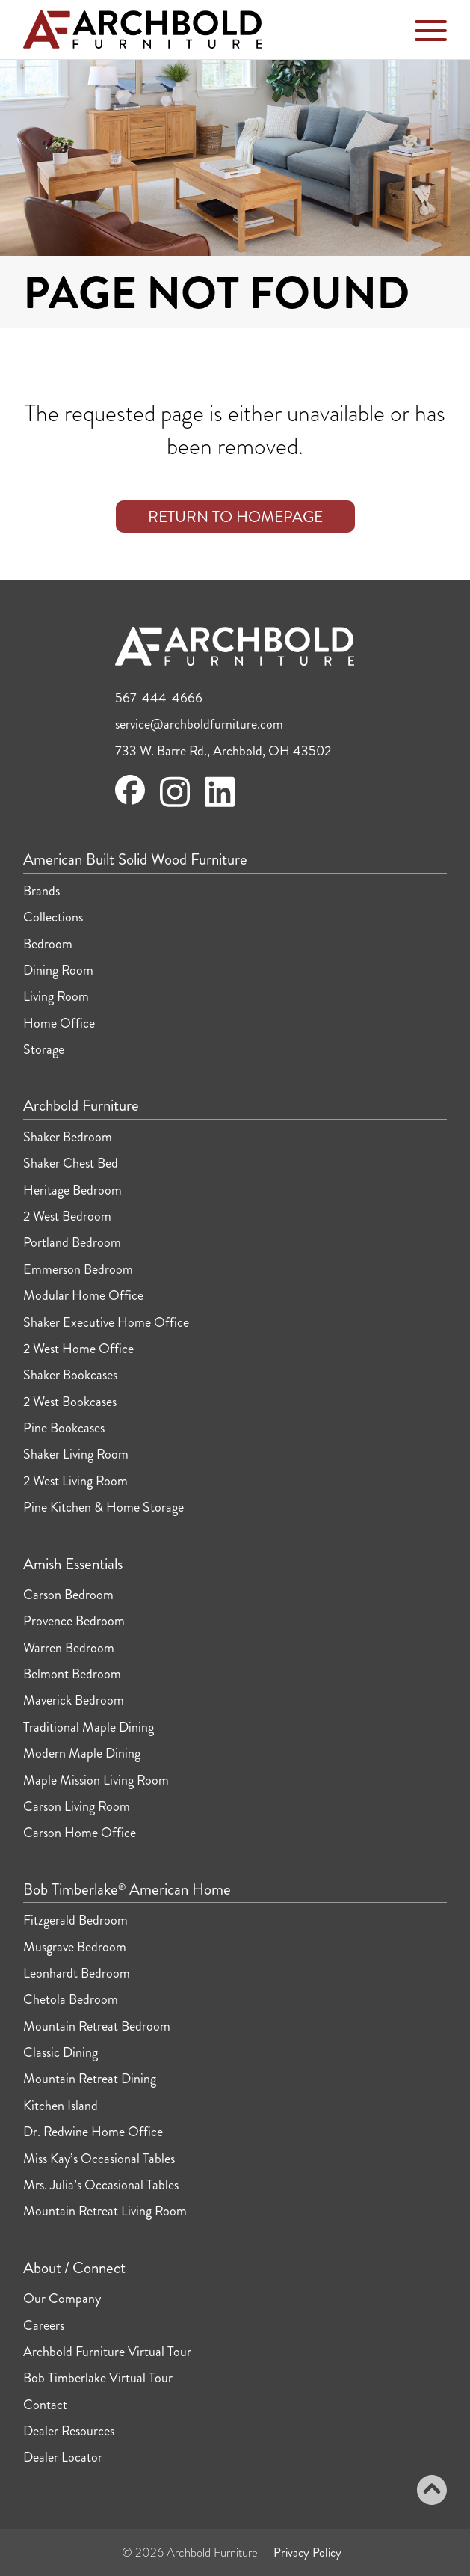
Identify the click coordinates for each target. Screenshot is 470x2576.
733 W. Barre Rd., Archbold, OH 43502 (223, 751)
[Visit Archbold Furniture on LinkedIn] (220, 805)
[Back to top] (432, 2492)
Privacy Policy (307, 2552)
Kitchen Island (60, 2105)
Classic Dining (60, 2052)
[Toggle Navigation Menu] (431, 33)
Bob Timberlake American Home (127, 1890)
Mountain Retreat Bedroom (96, 2026)
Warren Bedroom (68, 1647)
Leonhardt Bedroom (76, 1973)
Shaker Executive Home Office (106, 1322)
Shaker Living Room (76, 1454)
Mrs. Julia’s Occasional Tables (101, 2185)
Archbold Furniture (81, 1106)
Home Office (59, 1023)
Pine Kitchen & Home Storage (103, 1507)
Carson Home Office (79, 1832)
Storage (43, 1049)
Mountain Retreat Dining (89, 2078)
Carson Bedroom (68, 1594)
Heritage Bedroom (72, 1190)
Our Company (62, 2298)
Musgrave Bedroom (74, 1947)
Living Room (56, 996)
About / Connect (74, 2268)
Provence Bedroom (74, 1621)
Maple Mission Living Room (96, 1780)
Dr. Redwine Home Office (93, 2131)
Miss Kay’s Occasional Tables (99, 2158)
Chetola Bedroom (70, 1999)
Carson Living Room (76, 1806)
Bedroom (47, 944)
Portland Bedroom (72, 1242)
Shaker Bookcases (70, 1374)
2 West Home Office (78, 1348)
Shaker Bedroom (67, 1137)
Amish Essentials (73, 1564)
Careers (43, 2325)
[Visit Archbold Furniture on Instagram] (175, 805)
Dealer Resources (68, 2431)
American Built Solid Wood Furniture (135, 860)
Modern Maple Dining (81, 1753)
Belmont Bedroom (72, 1674)
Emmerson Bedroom (78, 1269)
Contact (45, 2404)
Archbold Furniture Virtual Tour (107, 2351)
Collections (53, 917)
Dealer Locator (62, 2457)
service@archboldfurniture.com (199, 724)
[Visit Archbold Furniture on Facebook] (130, 800)
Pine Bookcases (64, 1428)
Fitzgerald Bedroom (75, 1920)
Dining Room (58, 970)
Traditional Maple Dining (88, 1727)
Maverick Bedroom (73, 1700)
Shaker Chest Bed (70, 1163)
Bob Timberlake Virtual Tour (98, 2378)
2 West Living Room (75, 1481)
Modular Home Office (83, 1295)
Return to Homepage (235, 517)
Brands (41, 891)
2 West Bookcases (70, 1401)
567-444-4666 (158, 698)
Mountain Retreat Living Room (105, 2211)
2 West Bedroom (67, 1216)
